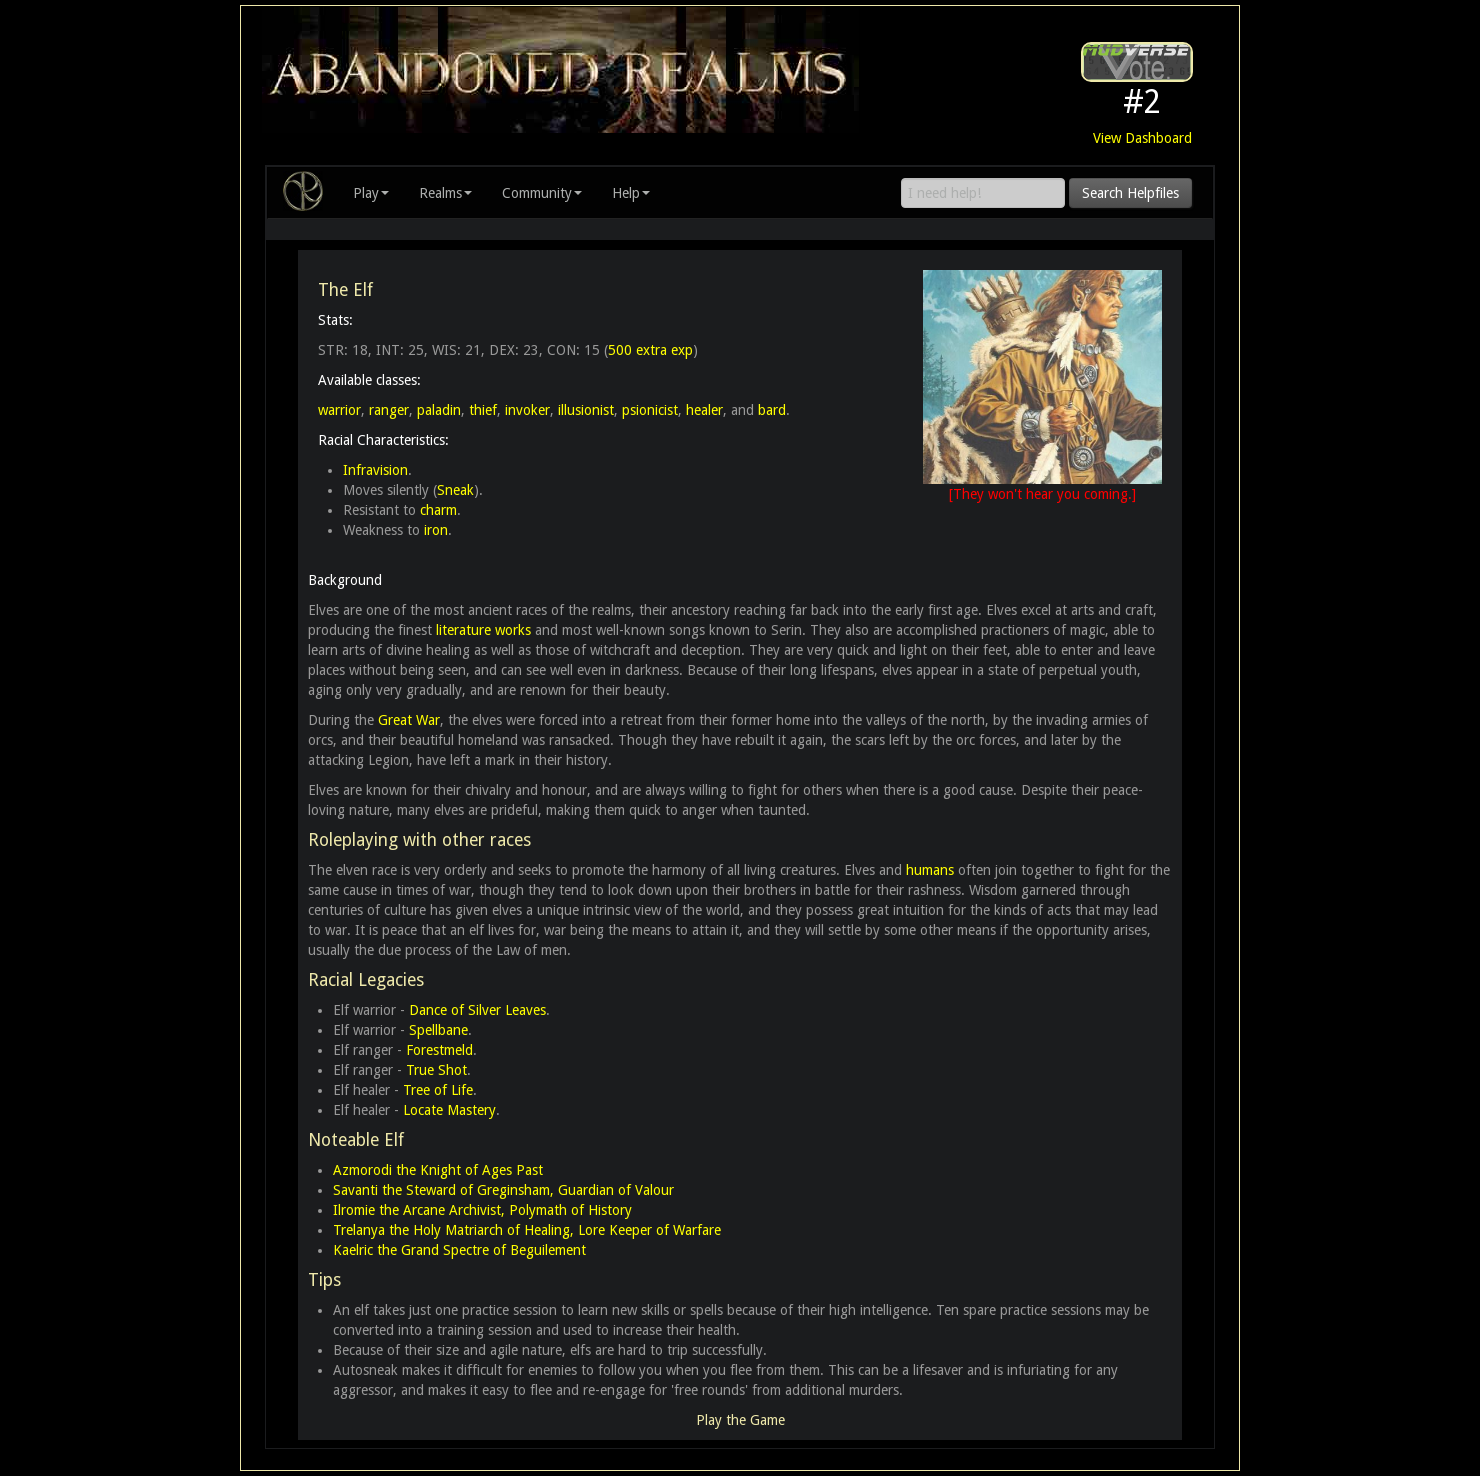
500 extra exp (650, 350)
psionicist (650, 410)
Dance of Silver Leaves (477, 1010)
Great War (409, 720)
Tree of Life (438, 1090)
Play (371, 193)
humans (930, 870)
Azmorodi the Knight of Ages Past (438, 1170)
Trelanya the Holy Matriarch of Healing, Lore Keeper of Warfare (527, 1230)
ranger (389, 410)
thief (483, 410)
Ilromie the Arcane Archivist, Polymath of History (482, 1210)
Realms (445, 193)
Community (542, 193)
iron (436, 530)
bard (772, 410)
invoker (527, 410)
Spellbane (438, 1030)
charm (438, 510)
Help (631, 193)
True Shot (436, 1070)
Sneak (455, 490)
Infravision (375, 470)
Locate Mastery (449, 1110)
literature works (483, 630)
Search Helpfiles (1130, 193)
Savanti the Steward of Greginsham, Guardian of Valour (503, 1190)
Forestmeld (439, 1050)
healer (704, 410)
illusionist (586, 410)
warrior (339, 410)
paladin (439, 410)
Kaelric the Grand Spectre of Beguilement (459, 1250)
